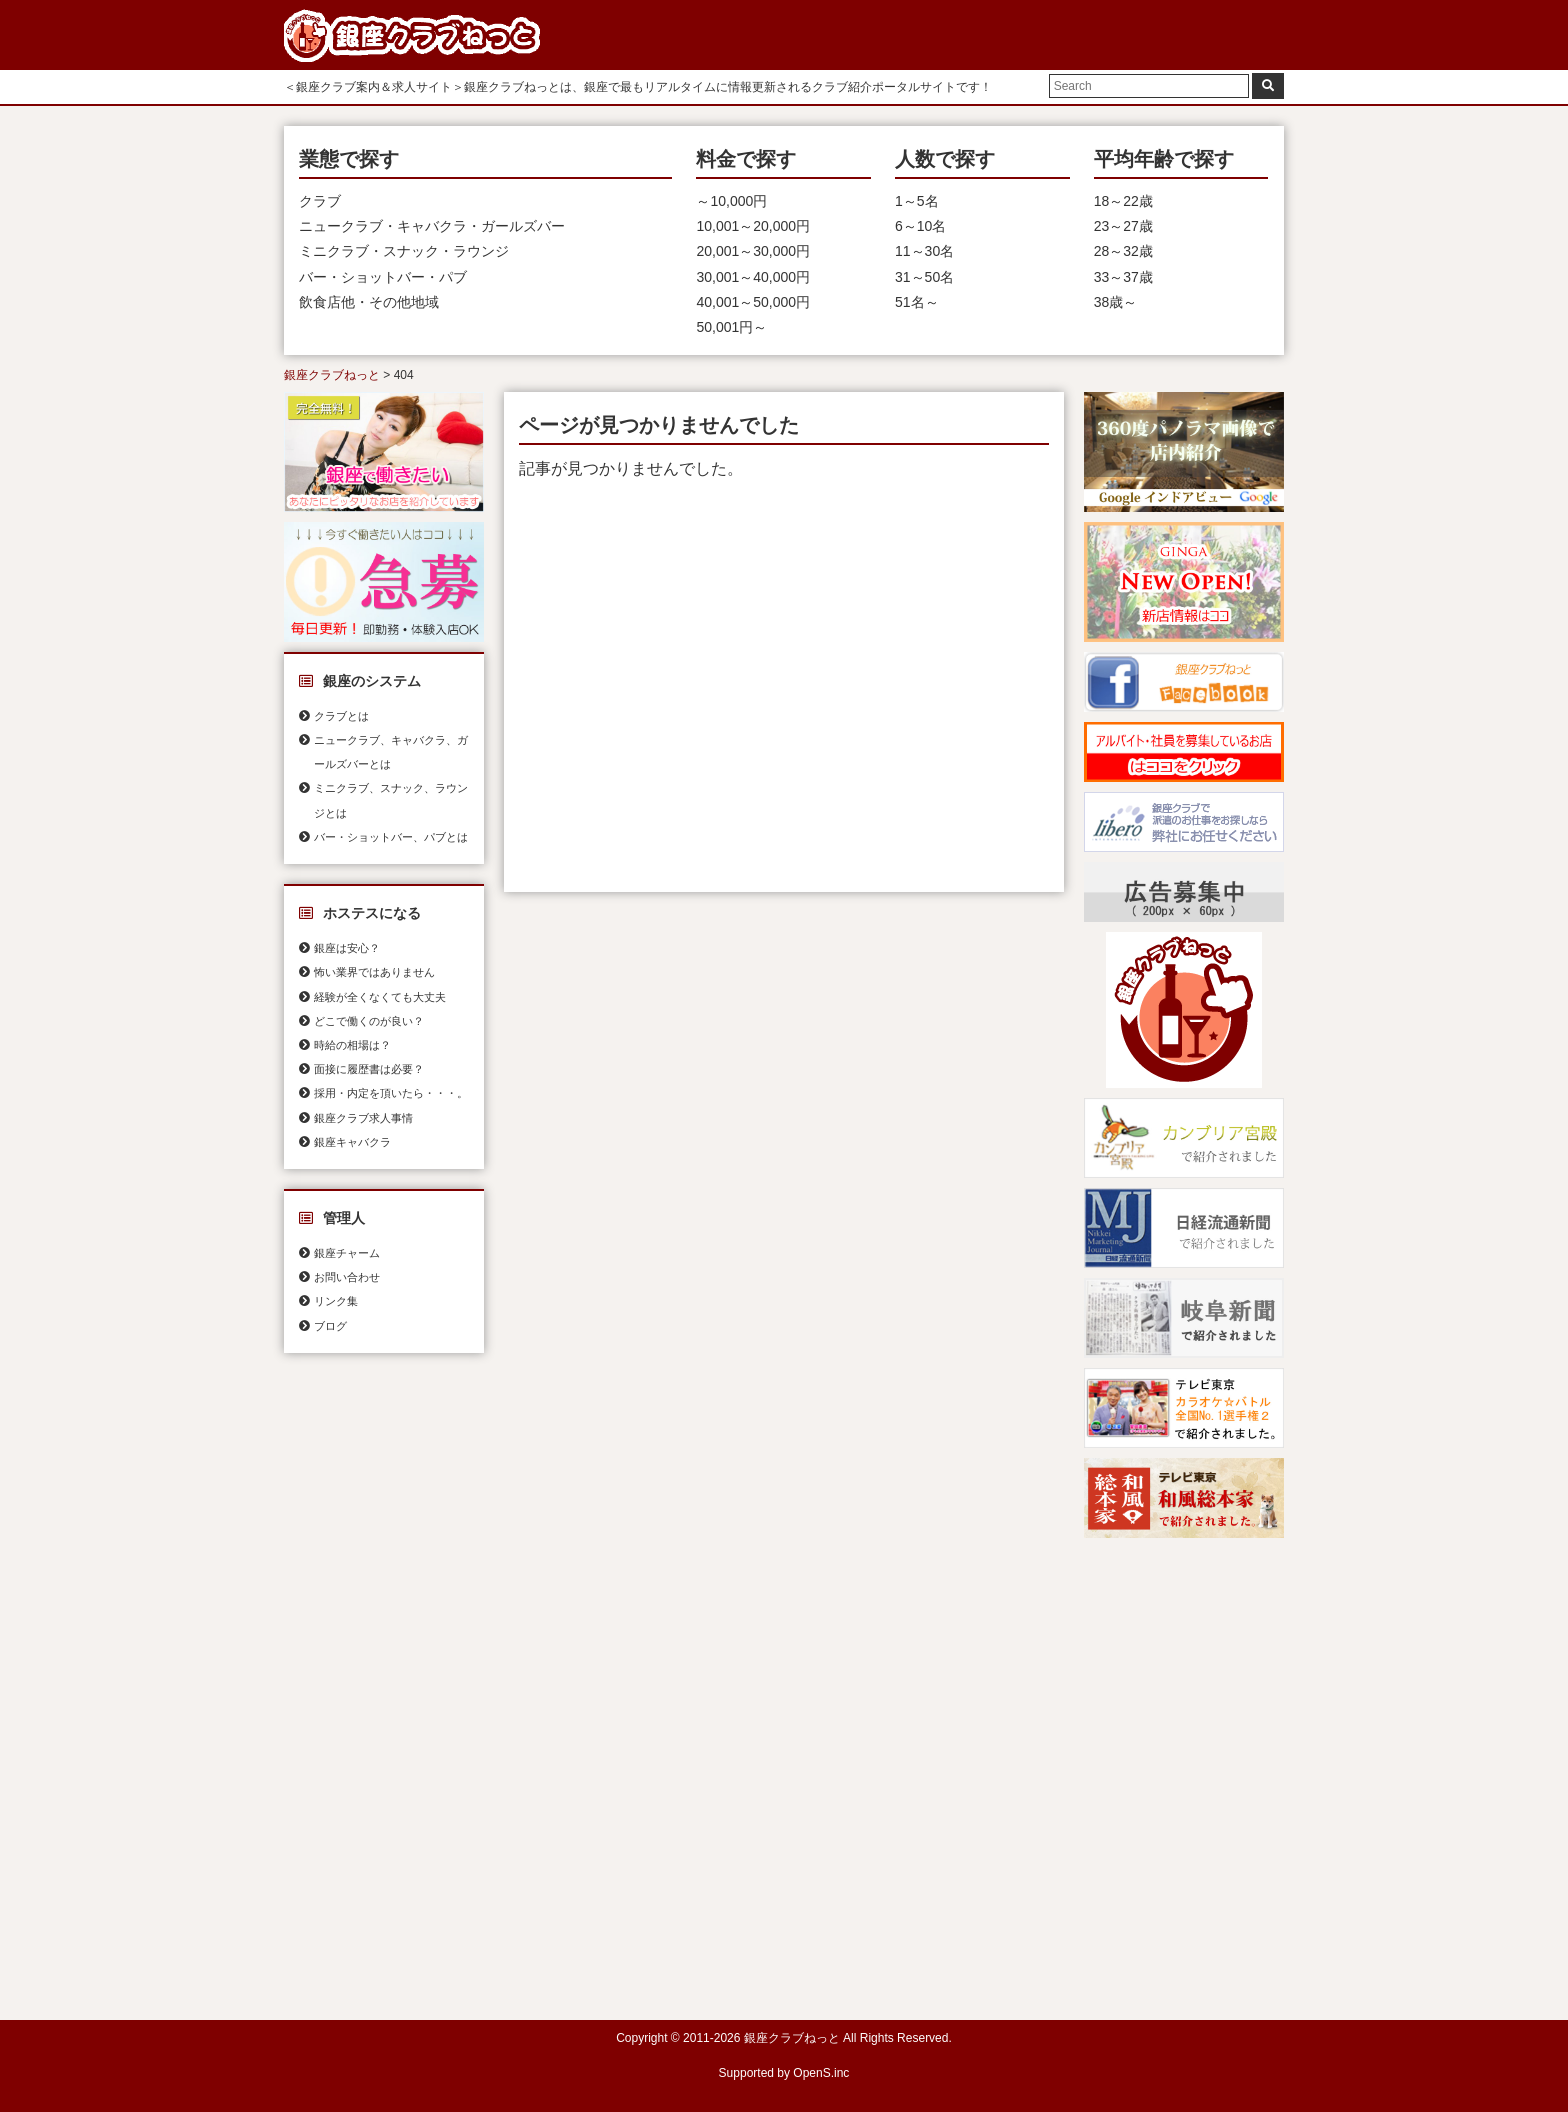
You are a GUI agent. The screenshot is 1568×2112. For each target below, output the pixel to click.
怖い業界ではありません (374, 972)
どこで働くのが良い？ (369, 1021)
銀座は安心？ (347, 948)
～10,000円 (731, 201)
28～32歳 (1123, 251)
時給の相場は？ (352, 1045)
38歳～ (1116, 302)
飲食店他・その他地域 (369, 302)
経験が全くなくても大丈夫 (380, 997)
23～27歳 (1123, 226)
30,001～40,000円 (753, 277)
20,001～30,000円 (753, 251)
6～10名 (920, 226)
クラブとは (341, 716)
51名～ (917, 302)
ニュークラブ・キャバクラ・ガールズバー (432, 226)
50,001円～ (731, 327)
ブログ (330, 1326)
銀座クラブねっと (332, 375)
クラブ (320, 201)
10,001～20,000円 (753, 226)
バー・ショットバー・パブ (383, 277)
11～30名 (924, 251)
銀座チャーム (347, 1253)
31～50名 (924, 277)
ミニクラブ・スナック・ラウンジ (404, 251)
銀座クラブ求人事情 (363, 1118)
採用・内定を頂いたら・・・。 (391, 1093)
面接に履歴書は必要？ (369, 1069)
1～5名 (917, 201)
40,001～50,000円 (753, 302)
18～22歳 (1123, 201)
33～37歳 (1123, 277)
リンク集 (336, 1301)
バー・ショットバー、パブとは (391, 837)
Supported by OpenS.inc (784, 2073)
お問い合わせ (347, 1277)
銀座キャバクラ (352, 1142)
